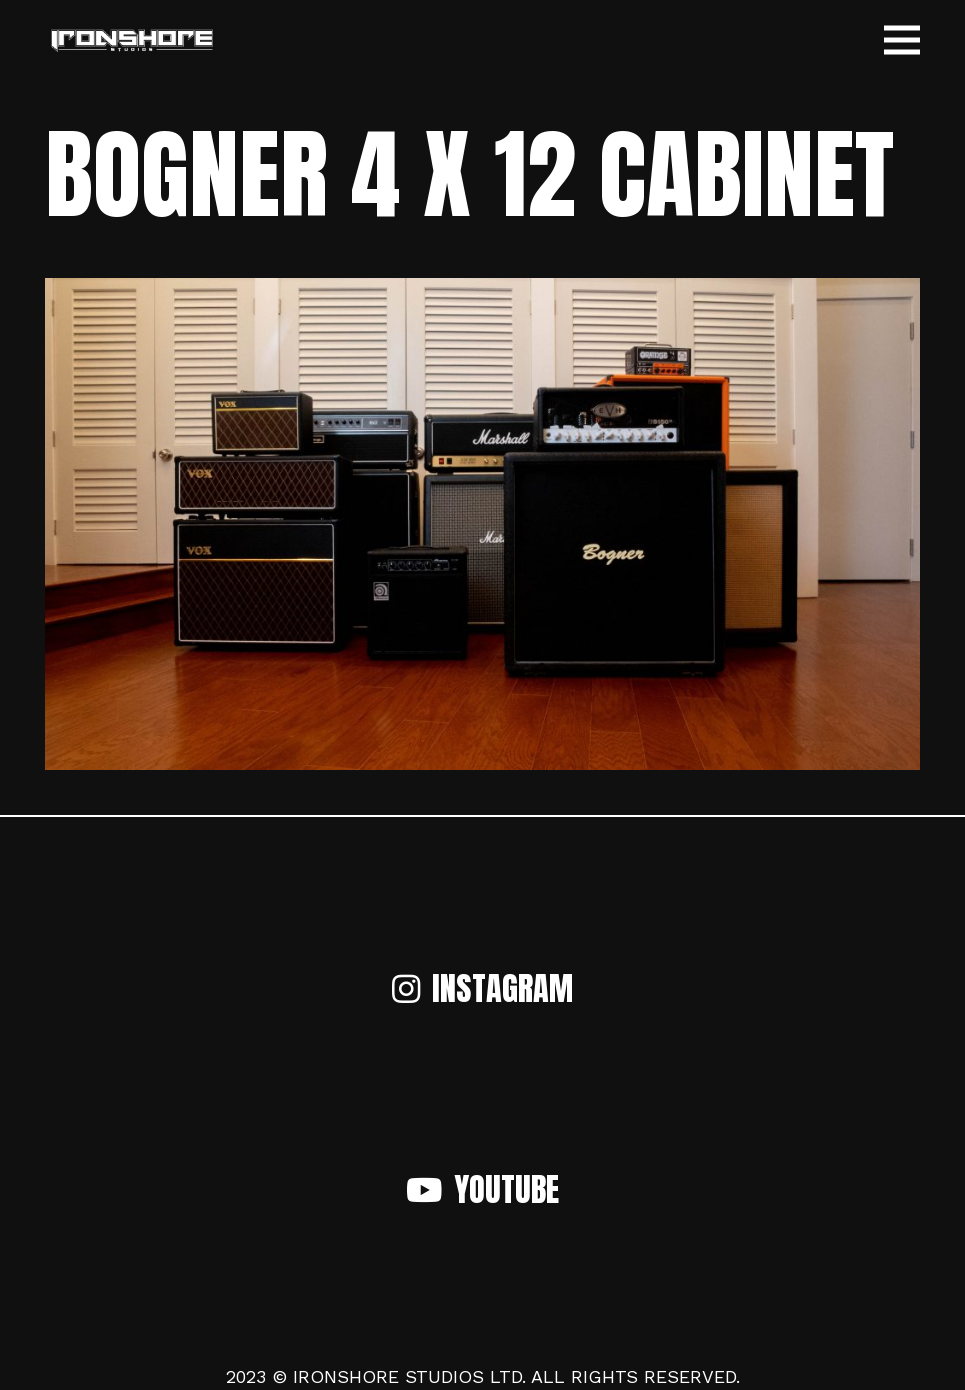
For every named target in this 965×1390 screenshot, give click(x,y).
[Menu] (902, 40)
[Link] (131, 40)
